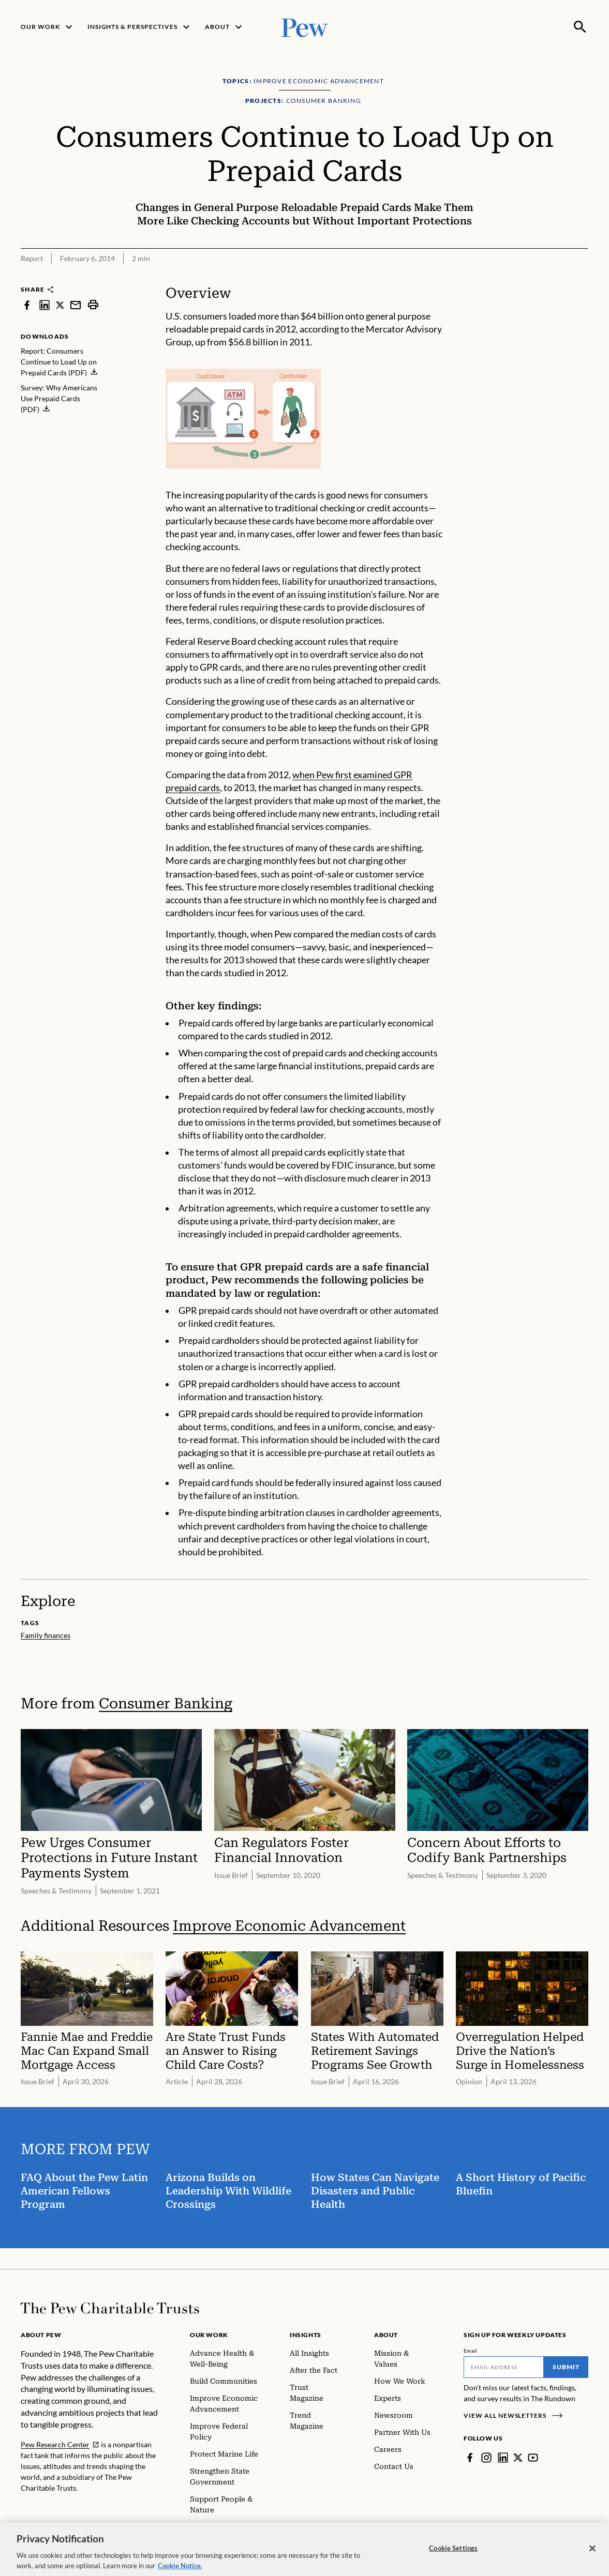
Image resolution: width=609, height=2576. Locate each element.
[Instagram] (486, 2457)
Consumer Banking (165, 1703)
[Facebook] (470, 2457)
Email (471, 2350)
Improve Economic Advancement (289, 1925)
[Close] (592, 2556)
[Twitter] (518, 2457)
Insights (305, 2335)
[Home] (110, 2308)
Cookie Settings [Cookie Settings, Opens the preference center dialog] (453, 2556)
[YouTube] (533, 2457)
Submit (566, 2367)
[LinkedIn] (503, 2457)
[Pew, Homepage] (304, 26)
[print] (93, 304)
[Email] (504, 2367)
